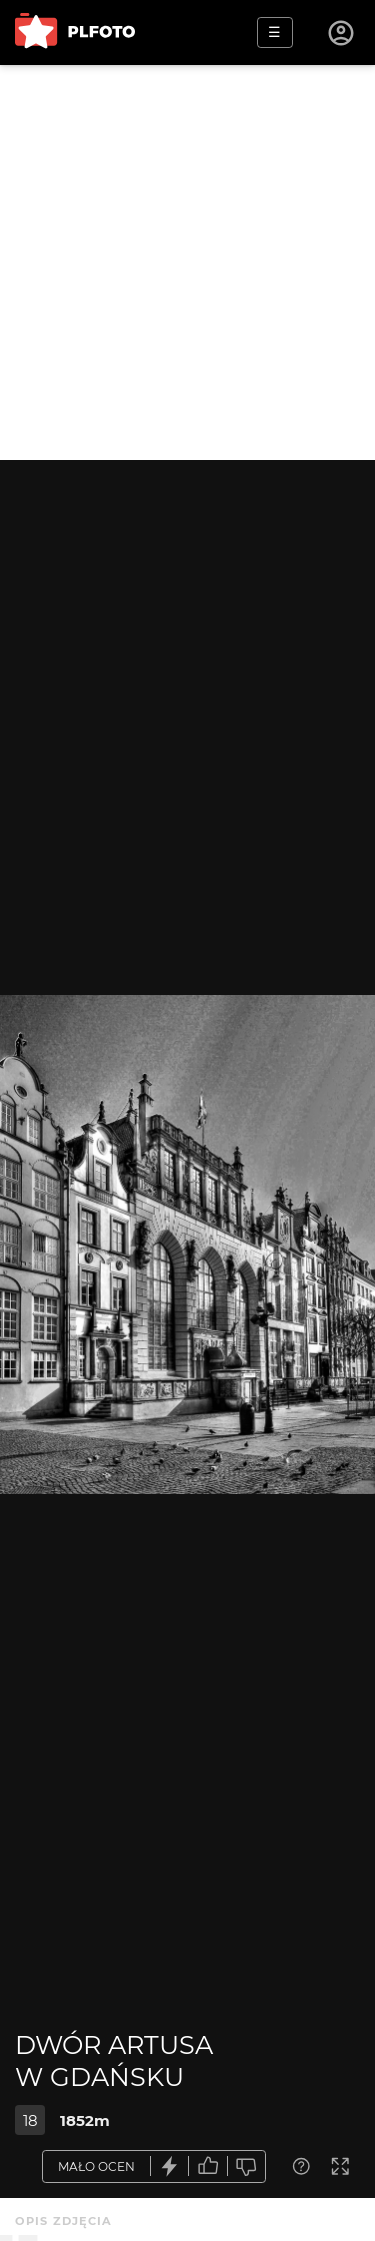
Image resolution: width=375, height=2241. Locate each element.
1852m (85, 2120)
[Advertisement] (187, 262)
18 (30, 2120)
